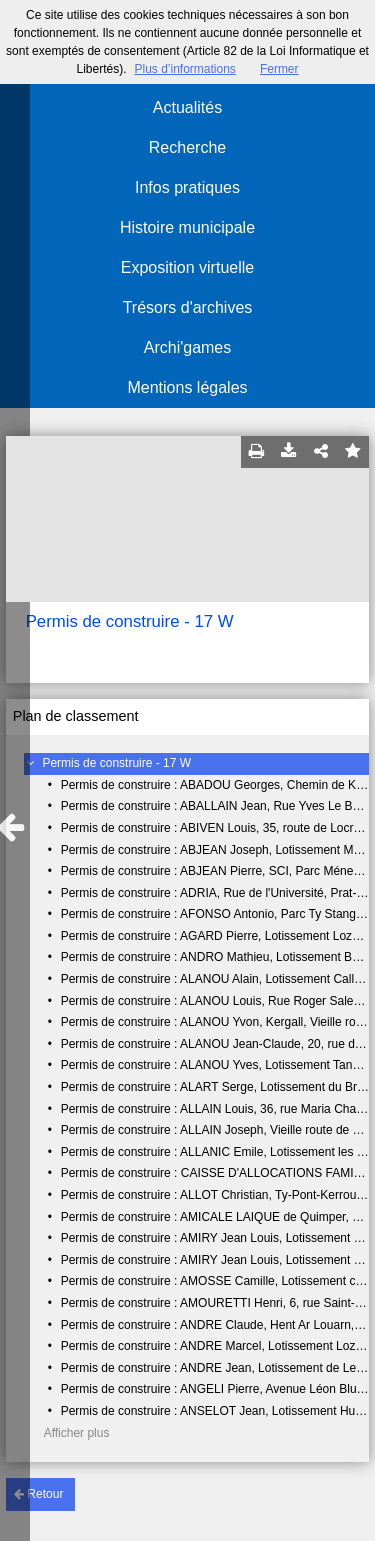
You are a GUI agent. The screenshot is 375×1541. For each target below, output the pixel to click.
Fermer (279, 69)
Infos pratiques (187, 187)
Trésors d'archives (188, 307)
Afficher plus (77, 1433)
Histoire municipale (187, 227)
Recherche (187, 147)
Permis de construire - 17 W (116, 763)
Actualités (187, 107)
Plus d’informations (184, 69)
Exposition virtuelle (187, 267)
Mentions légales (187, 387)
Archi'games (188, 347)
